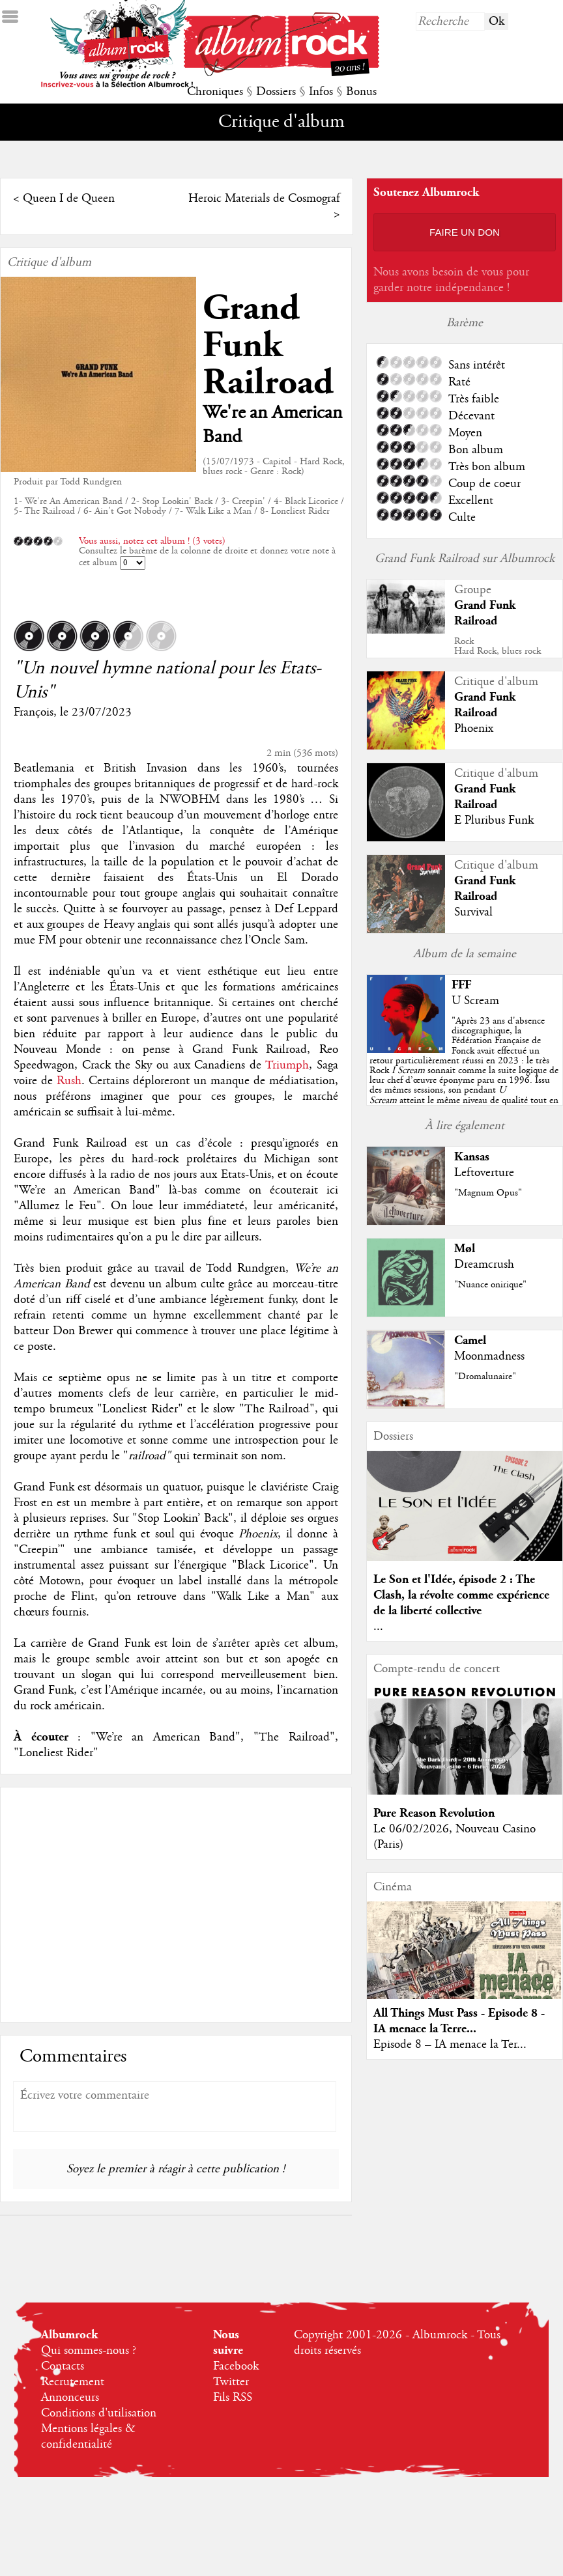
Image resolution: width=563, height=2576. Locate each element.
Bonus (361, 92)
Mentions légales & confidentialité (88, 2436)
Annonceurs (70, 2397)
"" (463, 1071)
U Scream (475, 1001)
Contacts (62, 2366)
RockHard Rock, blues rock (497, 646)
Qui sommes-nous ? (88, 2351)
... (378, 1626)
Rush (69, 1081)
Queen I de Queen (69, 198)
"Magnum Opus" (488, 1192)
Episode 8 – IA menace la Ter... (450, 2044)
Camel (470, 1340)
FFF (461, 984)
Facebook (236, 2366)
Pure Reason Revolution (434, 1813)
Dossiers (276, 92)
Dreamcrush (484, 1264)
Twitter (231, 2382)
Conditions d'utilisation (98, 2413)
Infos (321, 92)
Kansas (471, 1156)
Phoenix (473, 728)
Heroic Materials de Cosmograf (264, 198)
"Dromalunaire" (485, 1376)
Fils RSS (232, 2397)
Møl (464, 1248)
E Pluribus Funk (494, 820)
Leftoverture (484, 1173)
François (33, 712)
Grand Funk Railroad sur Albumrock (465, 559)
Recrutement (72, 2382)
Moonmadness (489, 1356)
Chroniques (215, 92)
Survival (473, 912)
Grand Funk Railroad (268, 345)
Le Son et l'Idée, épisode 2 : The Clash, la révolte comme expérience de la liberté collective (461, 1595)
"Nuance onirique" (490, 1284)
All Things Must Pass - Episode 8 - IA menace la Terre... (459, 2021)
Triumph (287, 1065)
